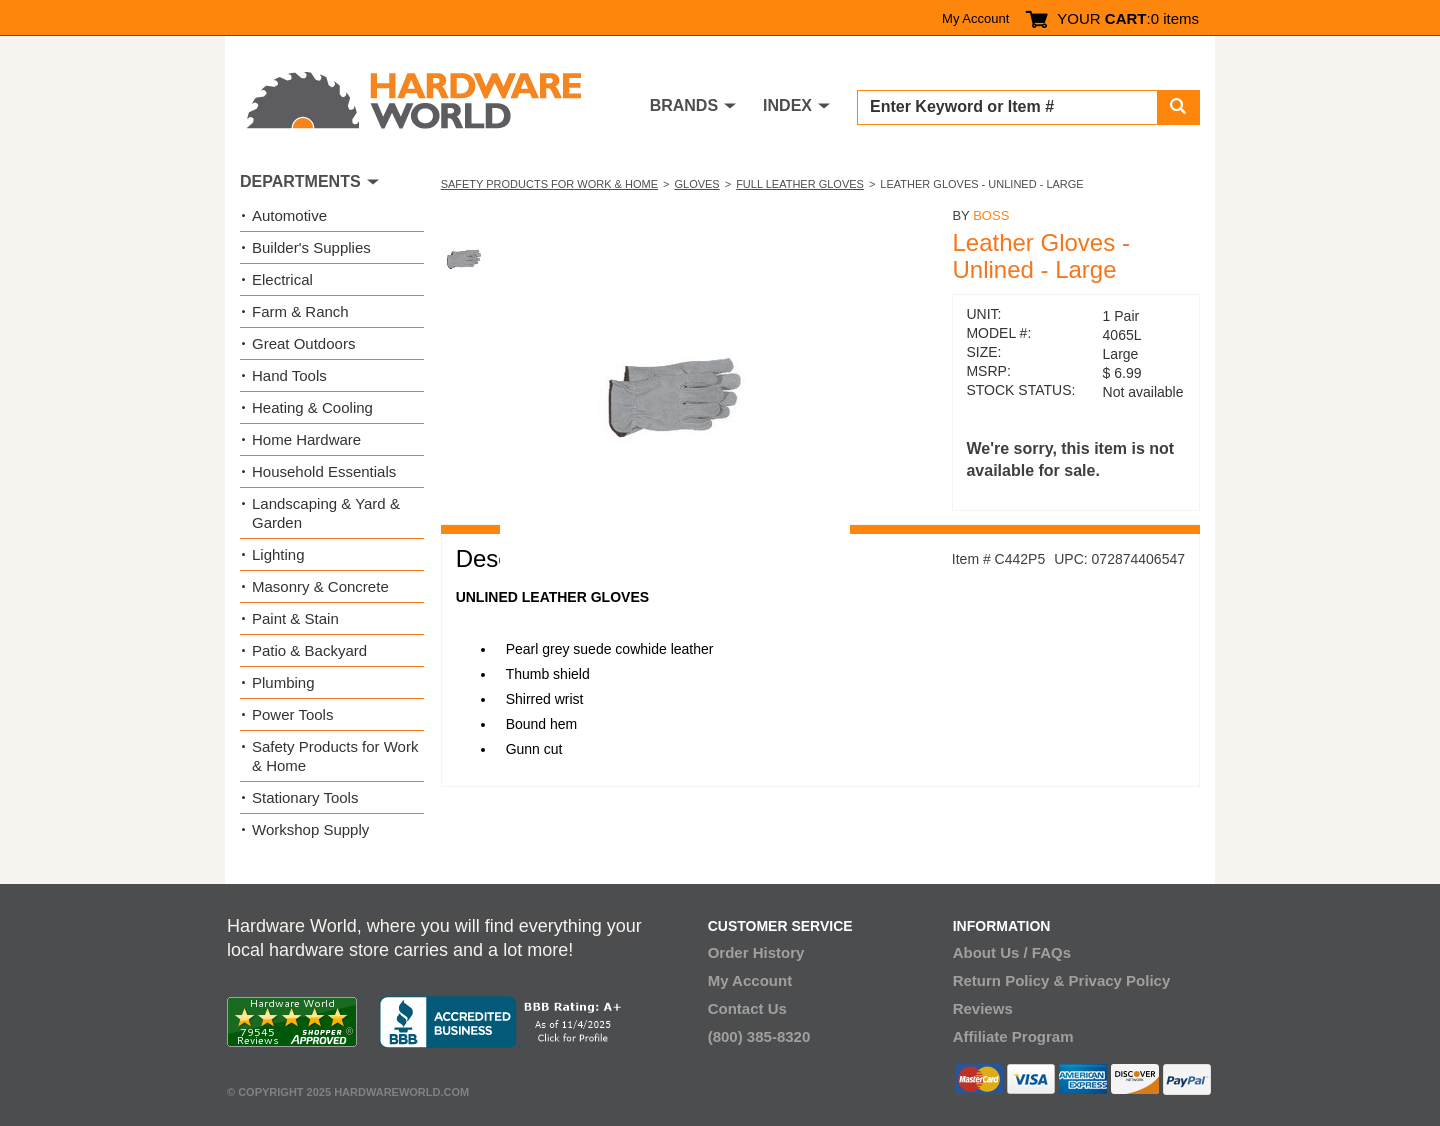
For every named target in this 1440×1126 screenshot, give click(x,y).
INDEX (787, 105)
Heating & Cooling (312, 407)
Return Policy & (1009, 980)
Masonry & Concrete (320, 586)
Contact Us (747, 1008)
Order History (756, 952)
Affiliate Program (1013, 1036)
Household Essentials (324, 471)
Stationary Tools (305, 797)
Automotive (289, 215)
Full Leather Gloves (800, 184)
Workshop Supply (310, 829)
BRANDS (684, 105)
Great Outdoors (303, 343)
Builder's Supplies (311, 247)
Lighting (278, 554)
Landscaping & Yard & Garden (326, 513)
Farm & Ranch (300, 311)
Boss (991, 215)
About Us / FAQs (1012, 952)
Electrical (282, 279)
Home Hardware (306, 439)
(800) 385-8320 (759, 1036)
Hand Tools (289, 375)
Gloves (696, 184)
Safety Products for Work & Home (549, 184)
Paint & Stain (295, 618)
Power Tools (292, 714)
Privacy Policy (1120, 980)
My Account (975, 18)
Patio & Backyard (309, 650)
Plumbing (283, 682)
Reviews (983, 1008)
